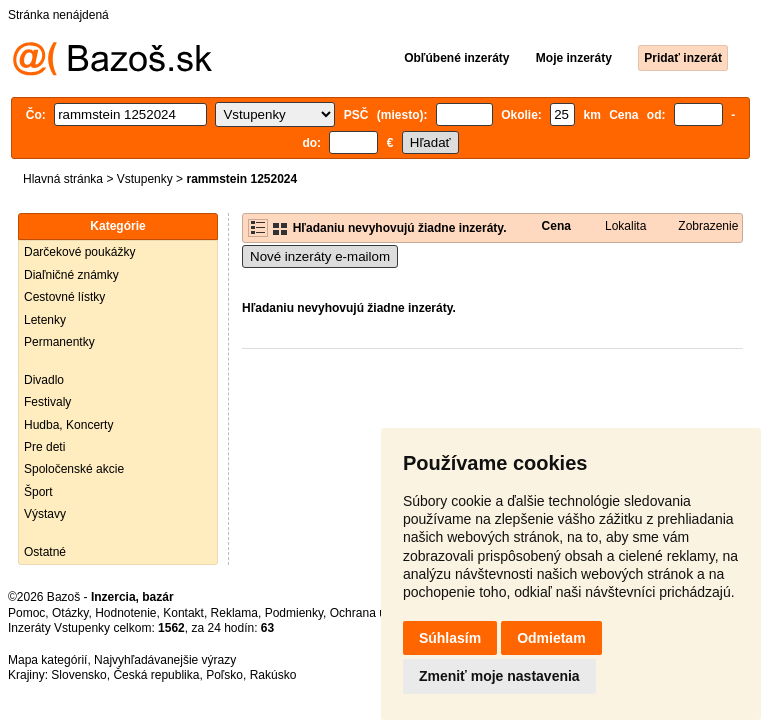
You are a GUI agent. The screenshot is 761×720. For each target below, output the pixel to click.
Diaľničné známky (71, 275)
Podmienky (294, 613)
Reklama (234, 613)
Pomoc (26, 613)
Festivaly (47, 402)
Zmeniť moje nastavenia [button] (499, 676)
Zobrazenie (708, 226)
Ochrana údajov (372, 613)
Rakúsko (273, 675)
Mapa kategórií (47, 660)
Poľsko (224, 675)
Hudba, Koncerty (68, 425)
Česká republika (156, 675)
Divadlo (44, 380)
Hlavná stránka (63, 179)
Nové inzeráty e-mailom (320, 256)
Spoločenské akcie (74, 469)
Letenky (45, 320)
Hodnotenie (125, 613)
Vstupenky (145, 179)
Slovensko (78, 675)
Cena (556, 226)
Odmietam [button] (551, 638)
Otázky (70, 613)
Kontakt (183, 613)
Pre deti (44, 447)
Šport (38, 492)
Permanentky (59, 342)
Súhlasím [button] (450, 638)
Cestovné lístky (64, 297)
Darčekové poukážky (79, 252)
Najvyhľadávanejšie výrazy (165, 660)
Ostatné (45, 552)
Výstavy (45, 514)
